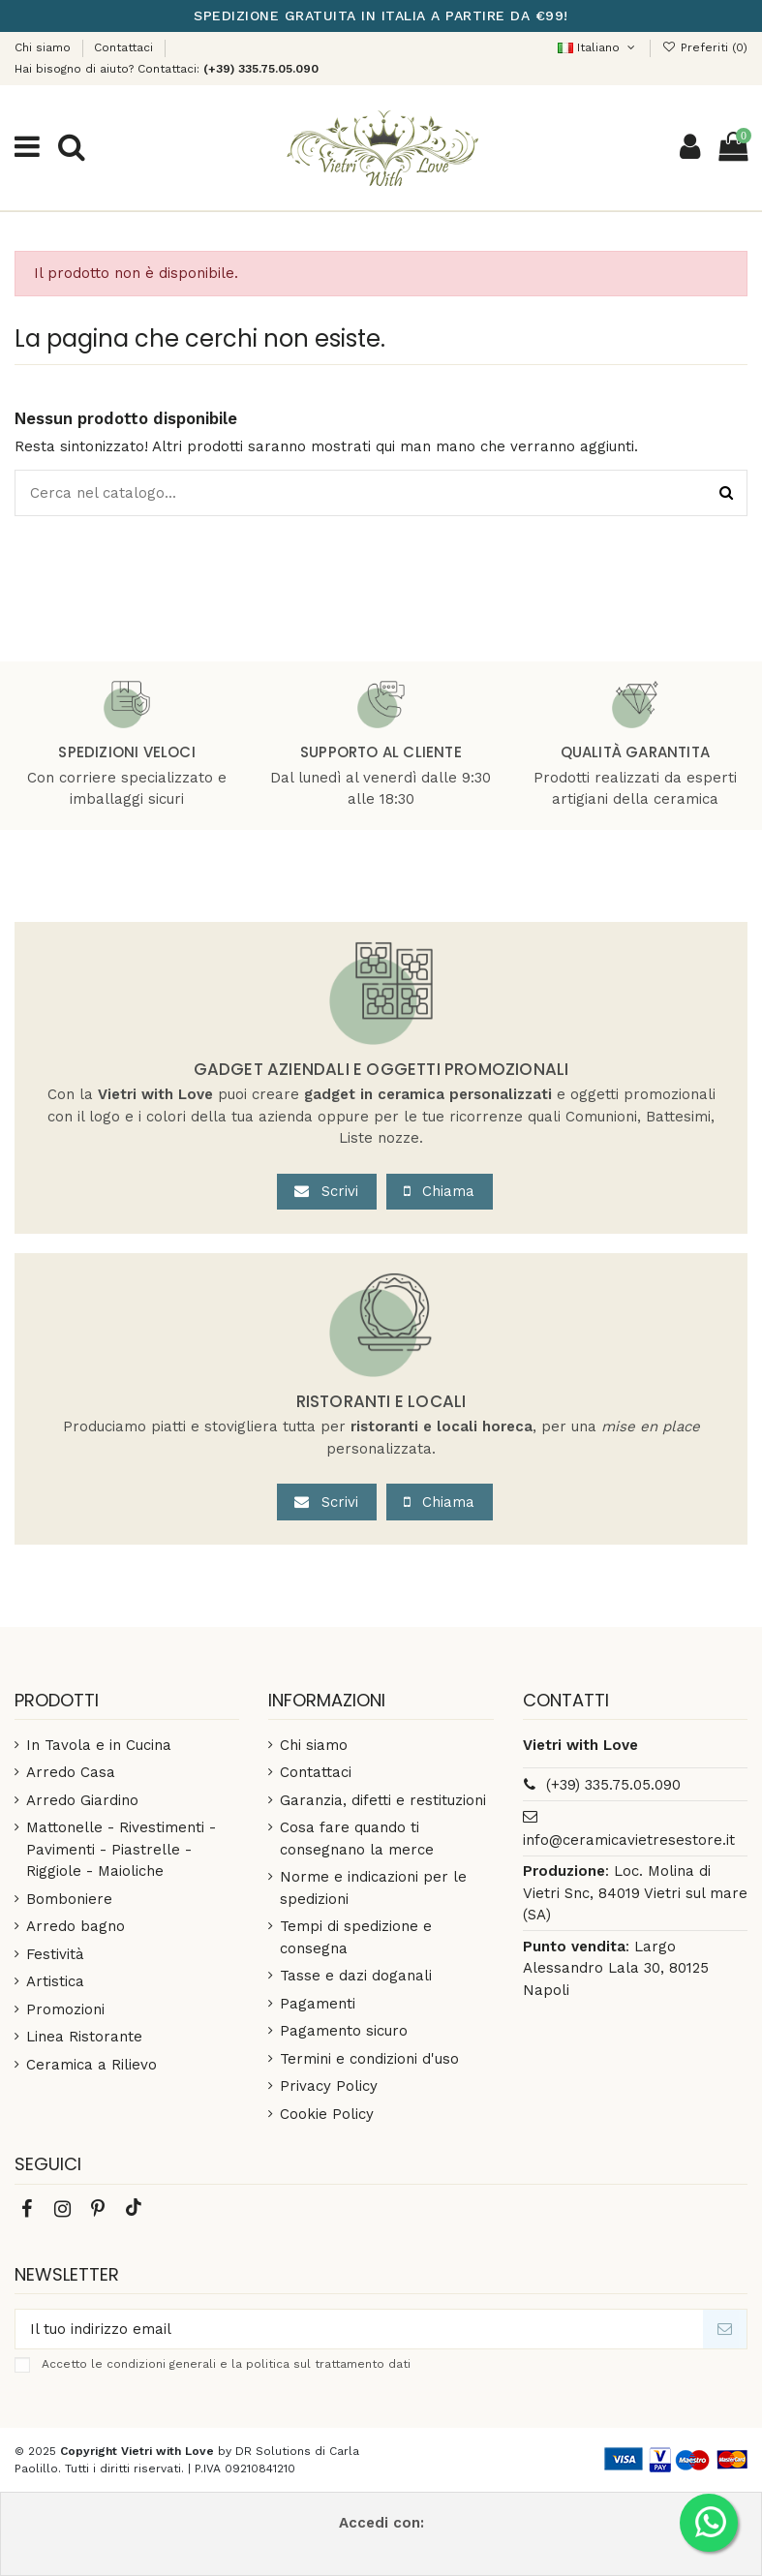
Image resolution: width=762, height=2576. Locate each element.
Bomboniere (69, 1899)
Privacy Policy (329, 2086)
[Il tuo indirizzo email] (359, 2329)
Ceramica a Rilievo (91, 2064)
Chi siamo (45, 47)
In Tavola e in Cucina (98, 1745)
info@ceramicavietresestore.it (629, 1840)
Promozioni (65, 2009)
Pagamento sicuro (344, 2030)
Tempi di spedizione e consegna (356, 1937)
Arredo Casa (70, 1772)
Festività (55, 1954)
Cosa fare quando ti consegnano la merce (357, 1838)
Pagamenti (317, 2003)
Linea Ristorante (84, 2036)
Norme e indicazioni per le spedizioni (373, 1888)
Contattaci (123, 47)
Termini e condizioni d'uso (369, 2059)
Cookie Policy (327, 2114)
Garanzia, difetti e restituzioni (383, 1800)
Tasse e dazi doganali (356, 1975)
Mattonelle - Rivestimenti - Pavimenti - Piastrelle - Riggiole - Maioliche (121, 1849)
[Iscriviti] (725, 2329)
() (704, 47)
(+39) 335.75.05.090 (613, 1785)
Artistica (55, 1981)
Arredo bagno (75, 1926)
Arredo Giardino (82, 1800)
